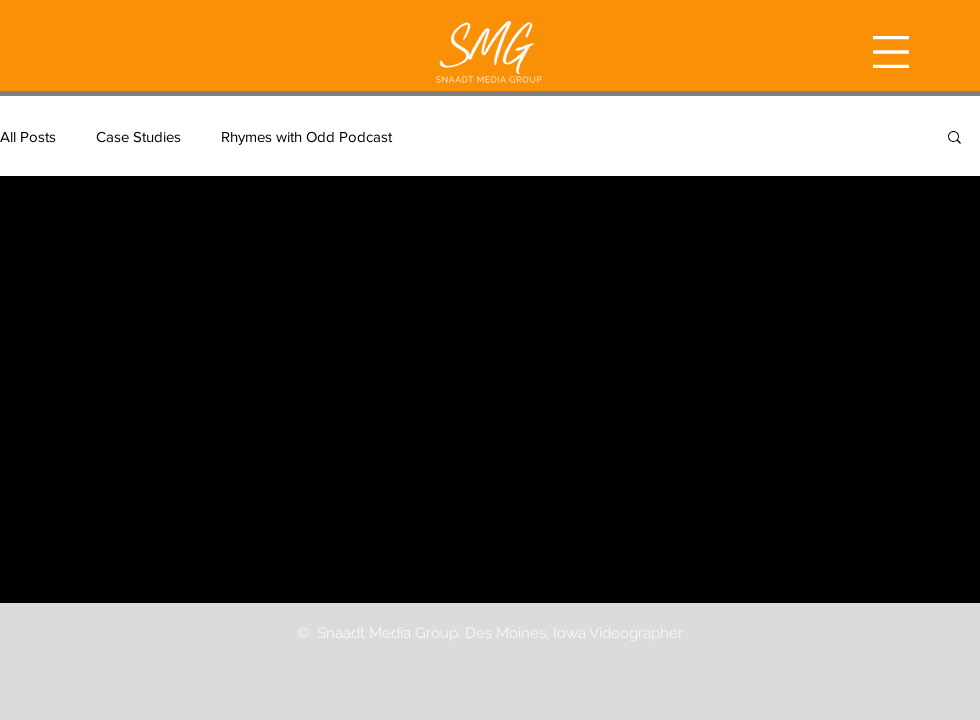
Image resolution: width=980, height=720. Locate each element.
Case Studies (138, 136)
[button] (891, 52)
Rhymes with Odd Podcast (306, 136)
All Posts (28, 136)
